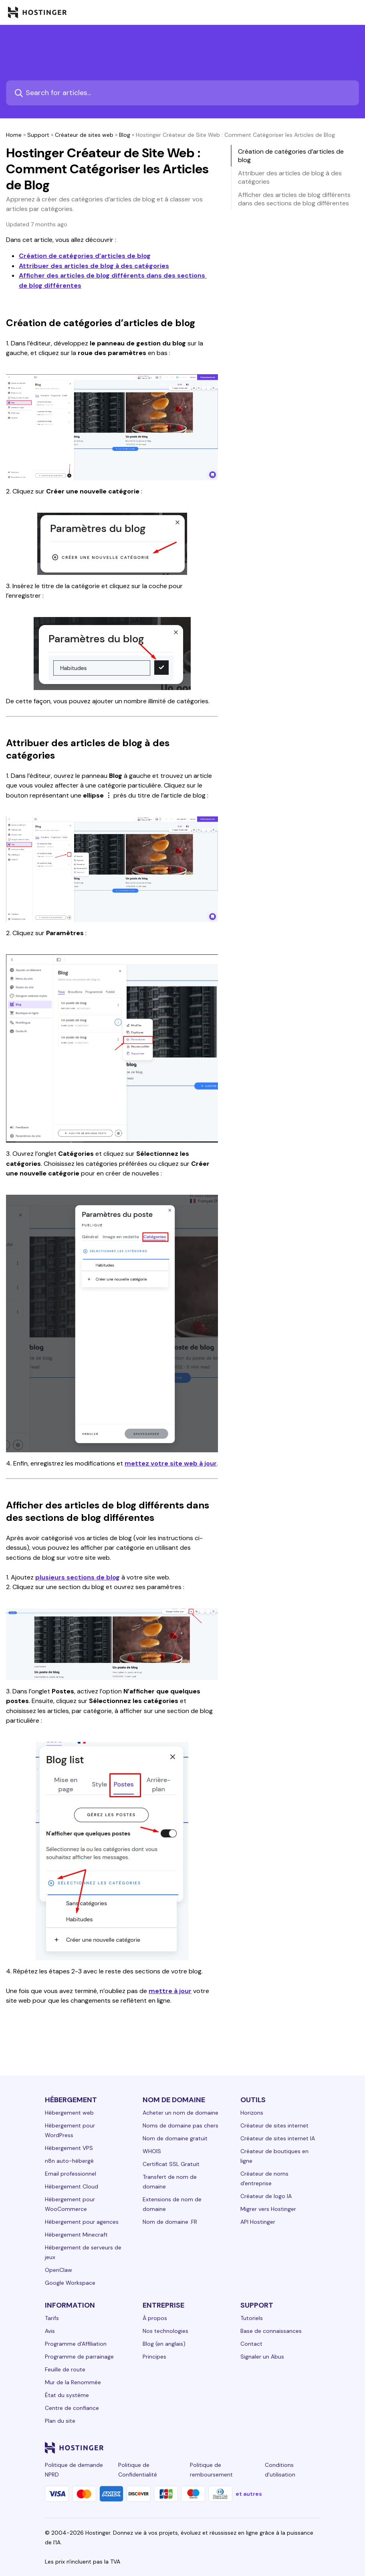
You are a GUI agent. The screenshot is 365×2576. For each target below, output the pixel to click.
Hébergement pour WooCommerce (70, 2204)
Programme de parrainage (79, 2356)
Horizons (251, 2112)
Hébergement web (69, 2112)
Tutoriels (251, 2318)
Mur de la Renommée (73, 2382)
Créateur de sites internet (274, 2125)
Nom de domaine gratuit (175, 2138)
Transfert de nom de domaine (170, 2181)
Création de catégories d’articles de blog (85, 256)
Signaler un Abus (262, 2356)
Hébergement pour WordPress (70, 2130)
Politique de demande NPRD (74, 2469)
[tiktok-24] (316, 2447)
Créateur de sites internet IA (277, 2138)
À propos (155, 2318)
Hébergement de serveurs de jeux (83, 2252)
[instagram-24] (251, 2447)
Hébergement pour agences (82, 2221)
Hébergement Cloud (71, 2186)
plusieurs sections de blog (77, 1577)
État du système (67, 2395)
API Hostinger (257, 2221)
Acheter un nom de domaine (180, 2112)
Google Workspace (70, 2282)
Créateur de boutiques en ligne (274, 2156)
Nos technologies (165, 2330)
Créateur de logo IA (266, 2196)
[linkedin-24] (219, 2447)
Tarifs (52, 2318)
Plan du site (60, 2420)
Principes (154, 2356)
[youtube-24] (283, 2447)
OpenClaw (58, 2270)
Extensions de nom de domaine (172, 2204)
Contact (251, 2343)
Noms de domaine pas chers (180, 2125)
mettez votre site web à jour (171, 1463)
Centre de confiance (72, 2408)
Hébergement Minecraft (76, 2234)
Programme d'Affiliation (76, 2343)
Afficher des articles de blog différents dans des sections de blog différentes (294, 199)
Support (38, 134)
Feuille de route (65, 2369)
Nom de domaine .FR (170, 2221)
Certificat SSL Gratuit (171, 2164)
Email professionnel (70, 2173)
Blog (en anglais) (164, 2343)
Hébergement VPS (69, 2148)
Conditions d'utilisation (280, 2469)
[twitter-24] (267, 2447)
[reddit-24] (300, 2447)
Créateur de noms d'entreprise (264, 2178)
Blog (124, 134)
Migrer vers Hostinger (268, 2209)
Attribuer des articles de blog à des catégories (94, 266)
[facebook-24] (235, 2447)
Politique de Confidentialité (137, 2469)
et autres (249, 2493)
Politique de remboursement (211, 2469)
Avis (50, 2330)
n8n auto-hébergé (69, 2160)
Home (14, 134)
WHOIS (152, 2151)
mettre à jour (170, 1991)
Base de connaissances (271, 2330)
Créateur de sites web (84, 134)
